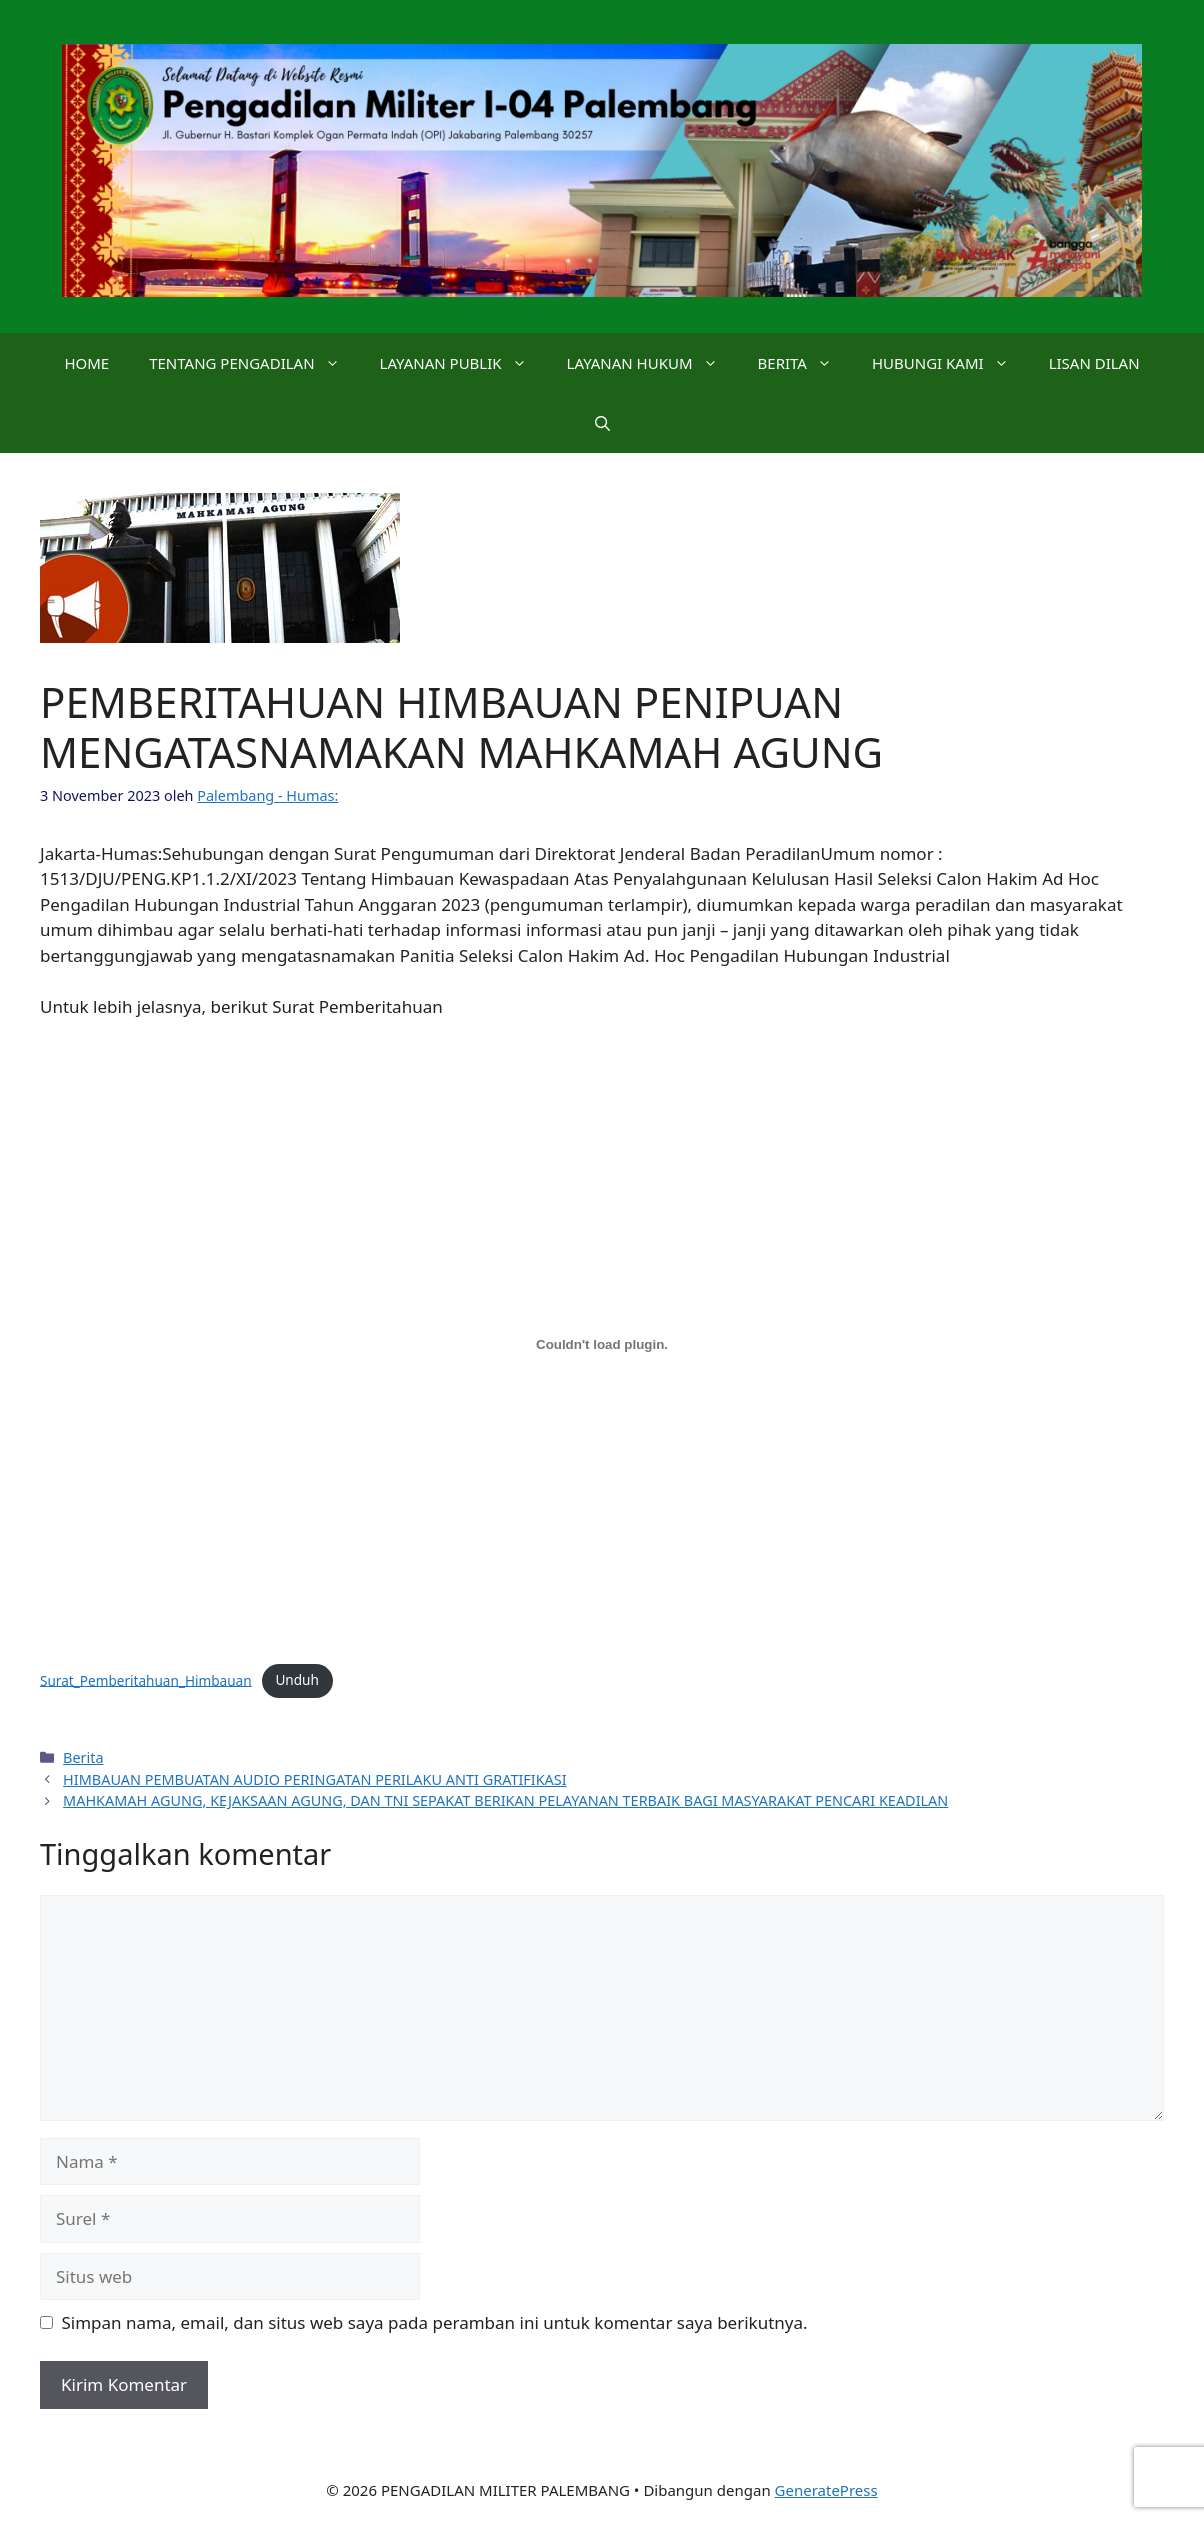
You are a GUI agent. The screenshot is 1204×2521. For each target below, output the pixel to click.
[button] (602, 423)
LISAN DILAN (1094, 363)
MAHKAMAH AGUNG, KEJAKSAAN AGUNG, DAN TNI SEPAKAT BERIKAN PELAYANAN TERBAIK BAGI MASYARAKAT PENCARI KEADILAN (505, 1800)
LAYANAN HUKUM (652, 363)
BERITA (805, 363)
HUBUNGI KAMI (950, 363)
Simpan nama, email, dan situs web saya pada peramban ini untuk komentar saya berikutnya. (435, 2322)
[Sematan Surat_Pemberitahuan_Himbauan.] (602, 1345)
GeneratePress (826, 2490)
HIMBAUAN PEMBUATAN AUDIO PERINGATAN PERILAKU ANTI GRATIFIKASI (315, 1779)
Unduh (297, 1679)
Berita (83, 1757)
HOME (86, 363)
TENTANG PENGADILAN (254, 363)
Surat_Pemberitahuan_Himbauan (146, 1679)
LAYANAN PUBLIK (463, 363)
